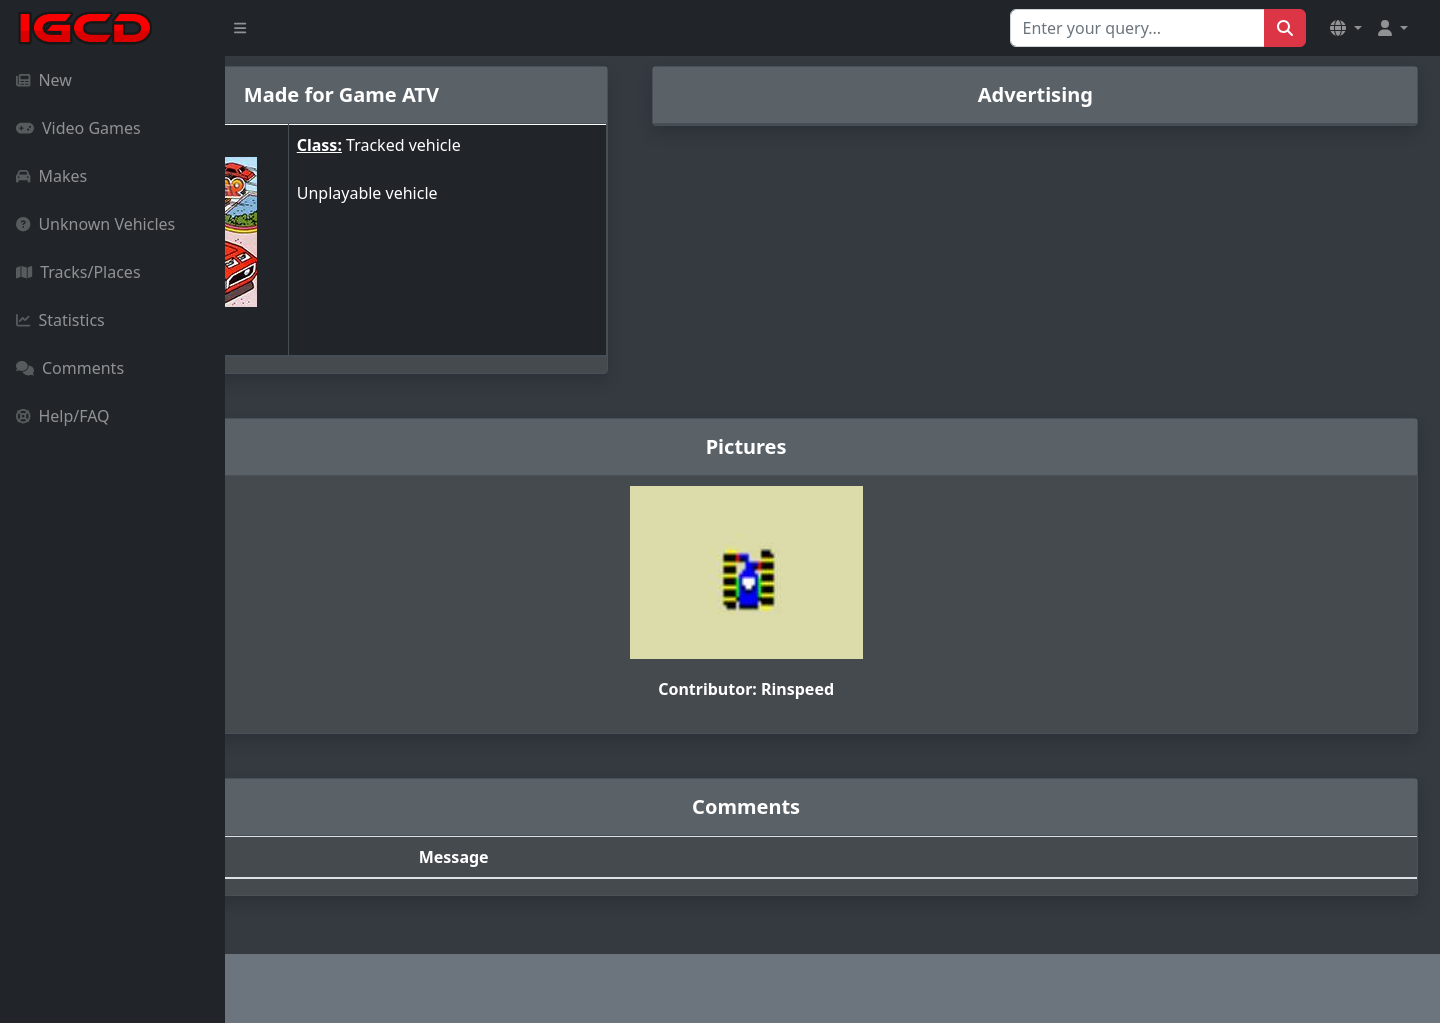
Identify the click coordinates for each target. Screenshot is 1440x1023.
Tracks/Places (78, 272)
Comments (70, 368)
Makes (51, 176)
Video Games (78, 128)
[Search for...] (1137, 28)
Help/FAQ (63, 416)
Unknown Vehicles (95, 224)
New (44, 80)
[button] (1346, 28)
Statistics (60, 320)
